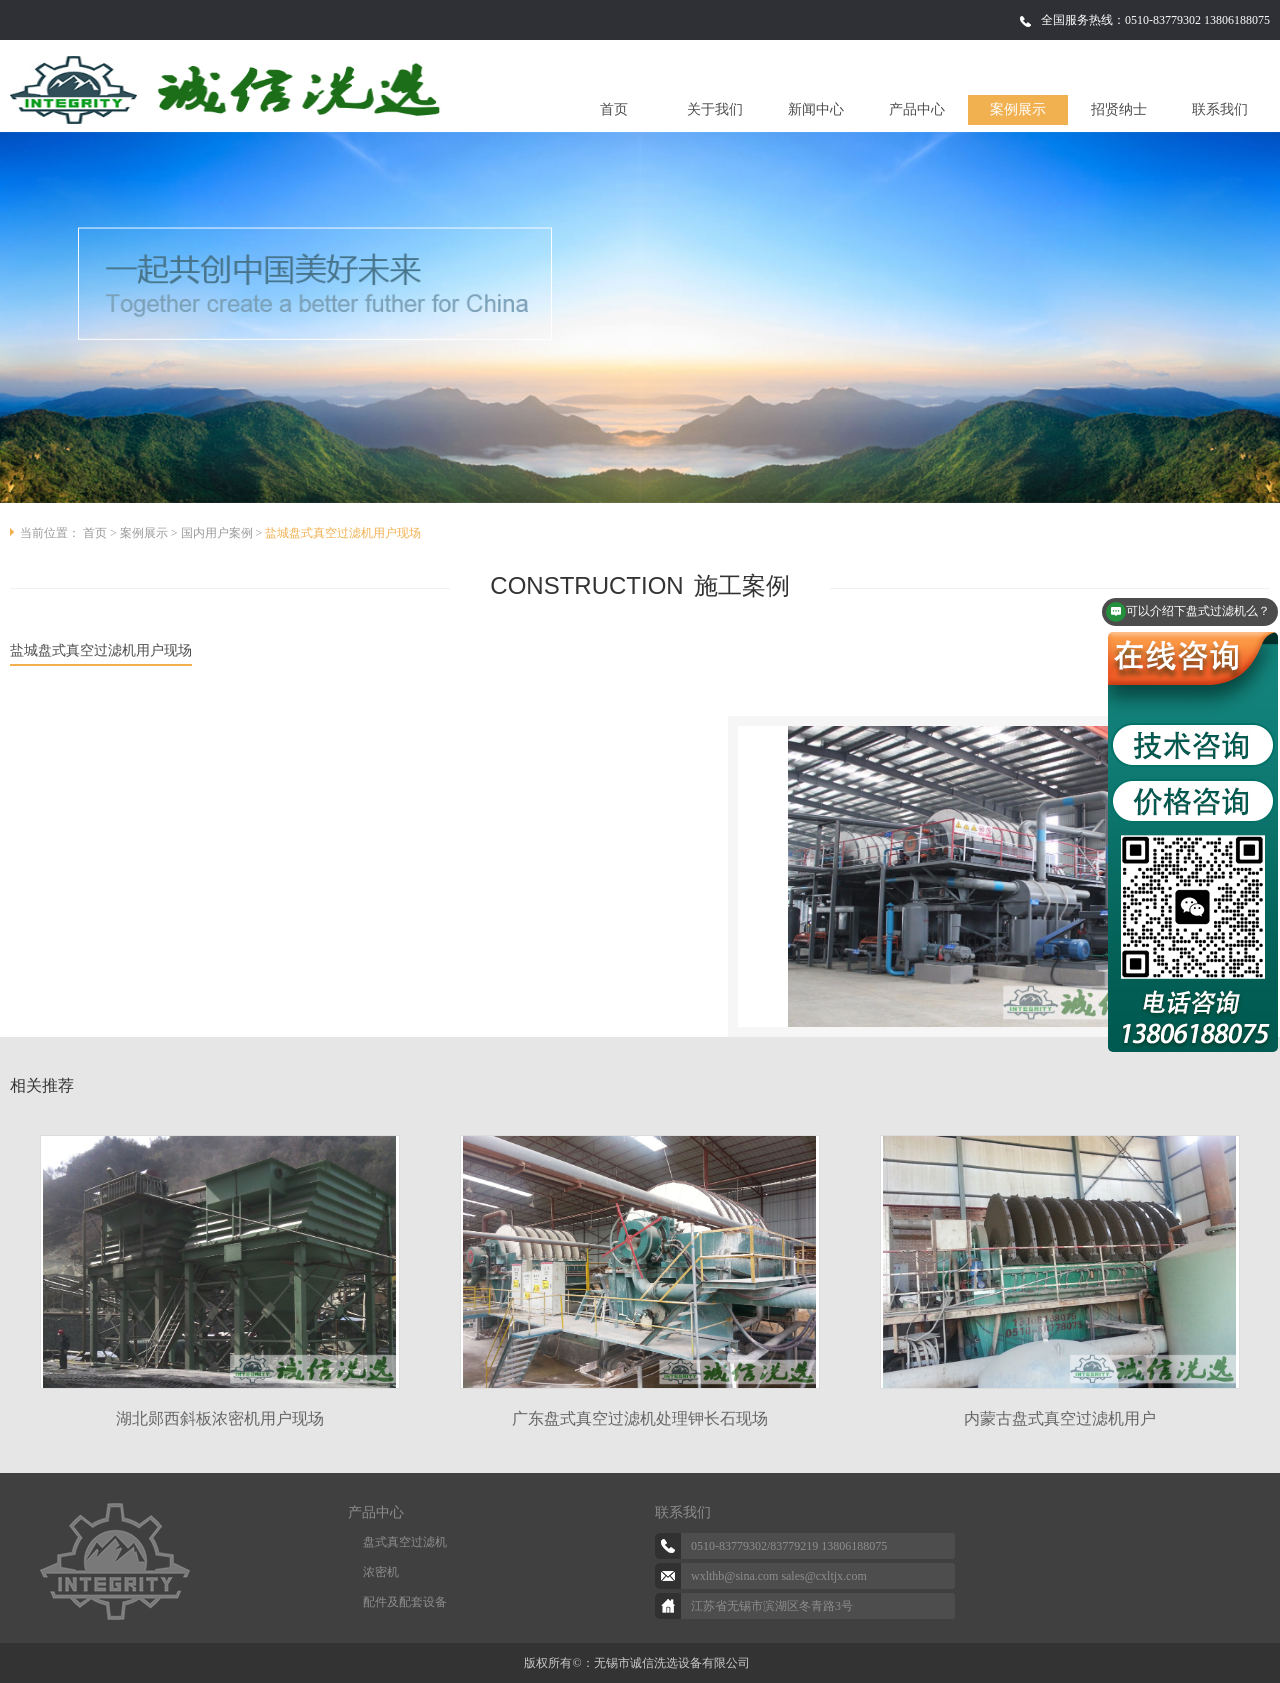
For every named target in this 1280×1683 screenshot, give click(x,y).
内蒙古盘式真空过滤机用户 (1060, 1418)
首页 (614, 109)
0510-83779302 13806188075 (1197, 20)
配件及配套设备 (405, 1602)
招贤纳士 (1119, 109)
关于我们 (715, 109)
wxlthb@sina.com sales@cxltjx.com (779, 1576)
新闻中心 (816, 109)
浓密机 (381, 1572)
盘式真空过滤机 (405, 1542)
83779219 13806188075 (828, 1546)
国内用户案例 (217, 533)
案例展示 (1018, 109)
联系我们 (1220, 109)
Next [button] (1250, 1264)
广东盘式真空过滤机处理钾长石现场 (640, 1418)
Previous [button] (30, 1264)
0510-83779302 (729, 1546)
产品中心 (917, 109)
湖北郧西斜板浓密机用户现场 (220, 1418)
